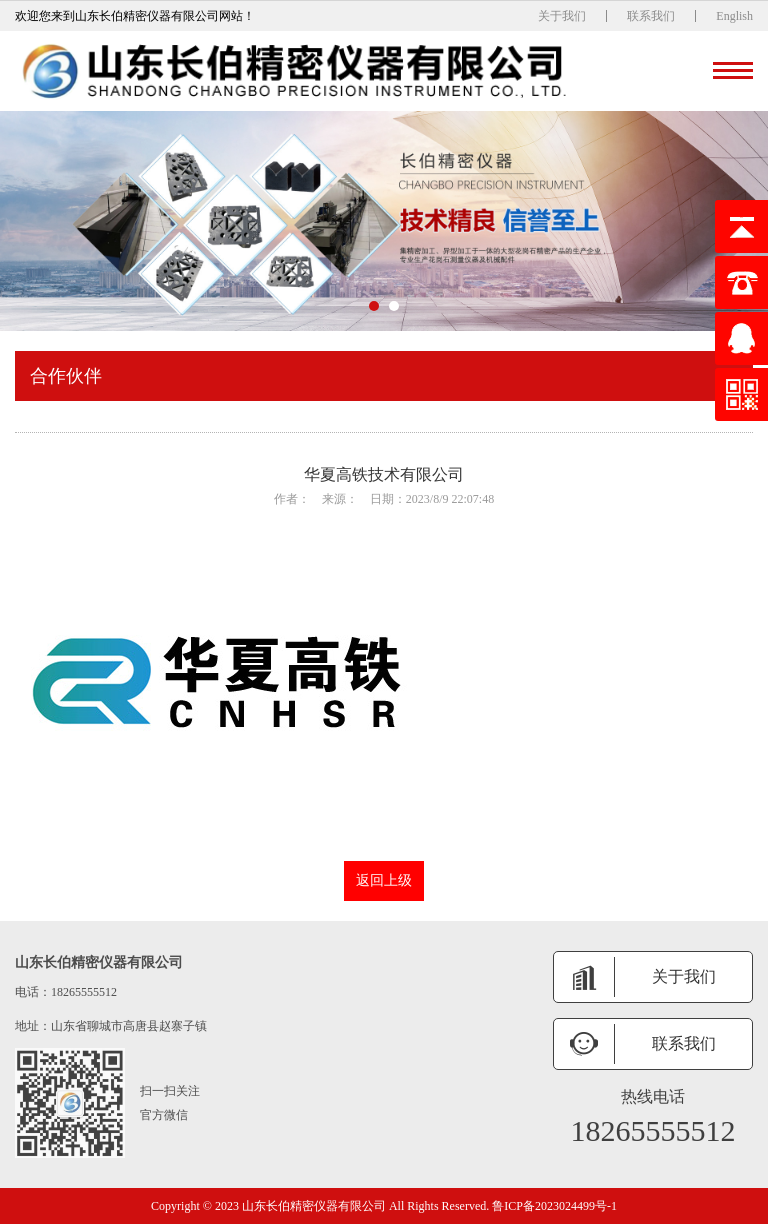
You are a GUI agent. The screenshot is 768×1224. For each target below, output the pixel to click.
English (734, 16)
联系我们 (651, 16)
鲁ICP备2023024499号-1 (554, 1206)
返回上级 (384, 880)
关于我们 (562, 16)
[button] (374, 306)
